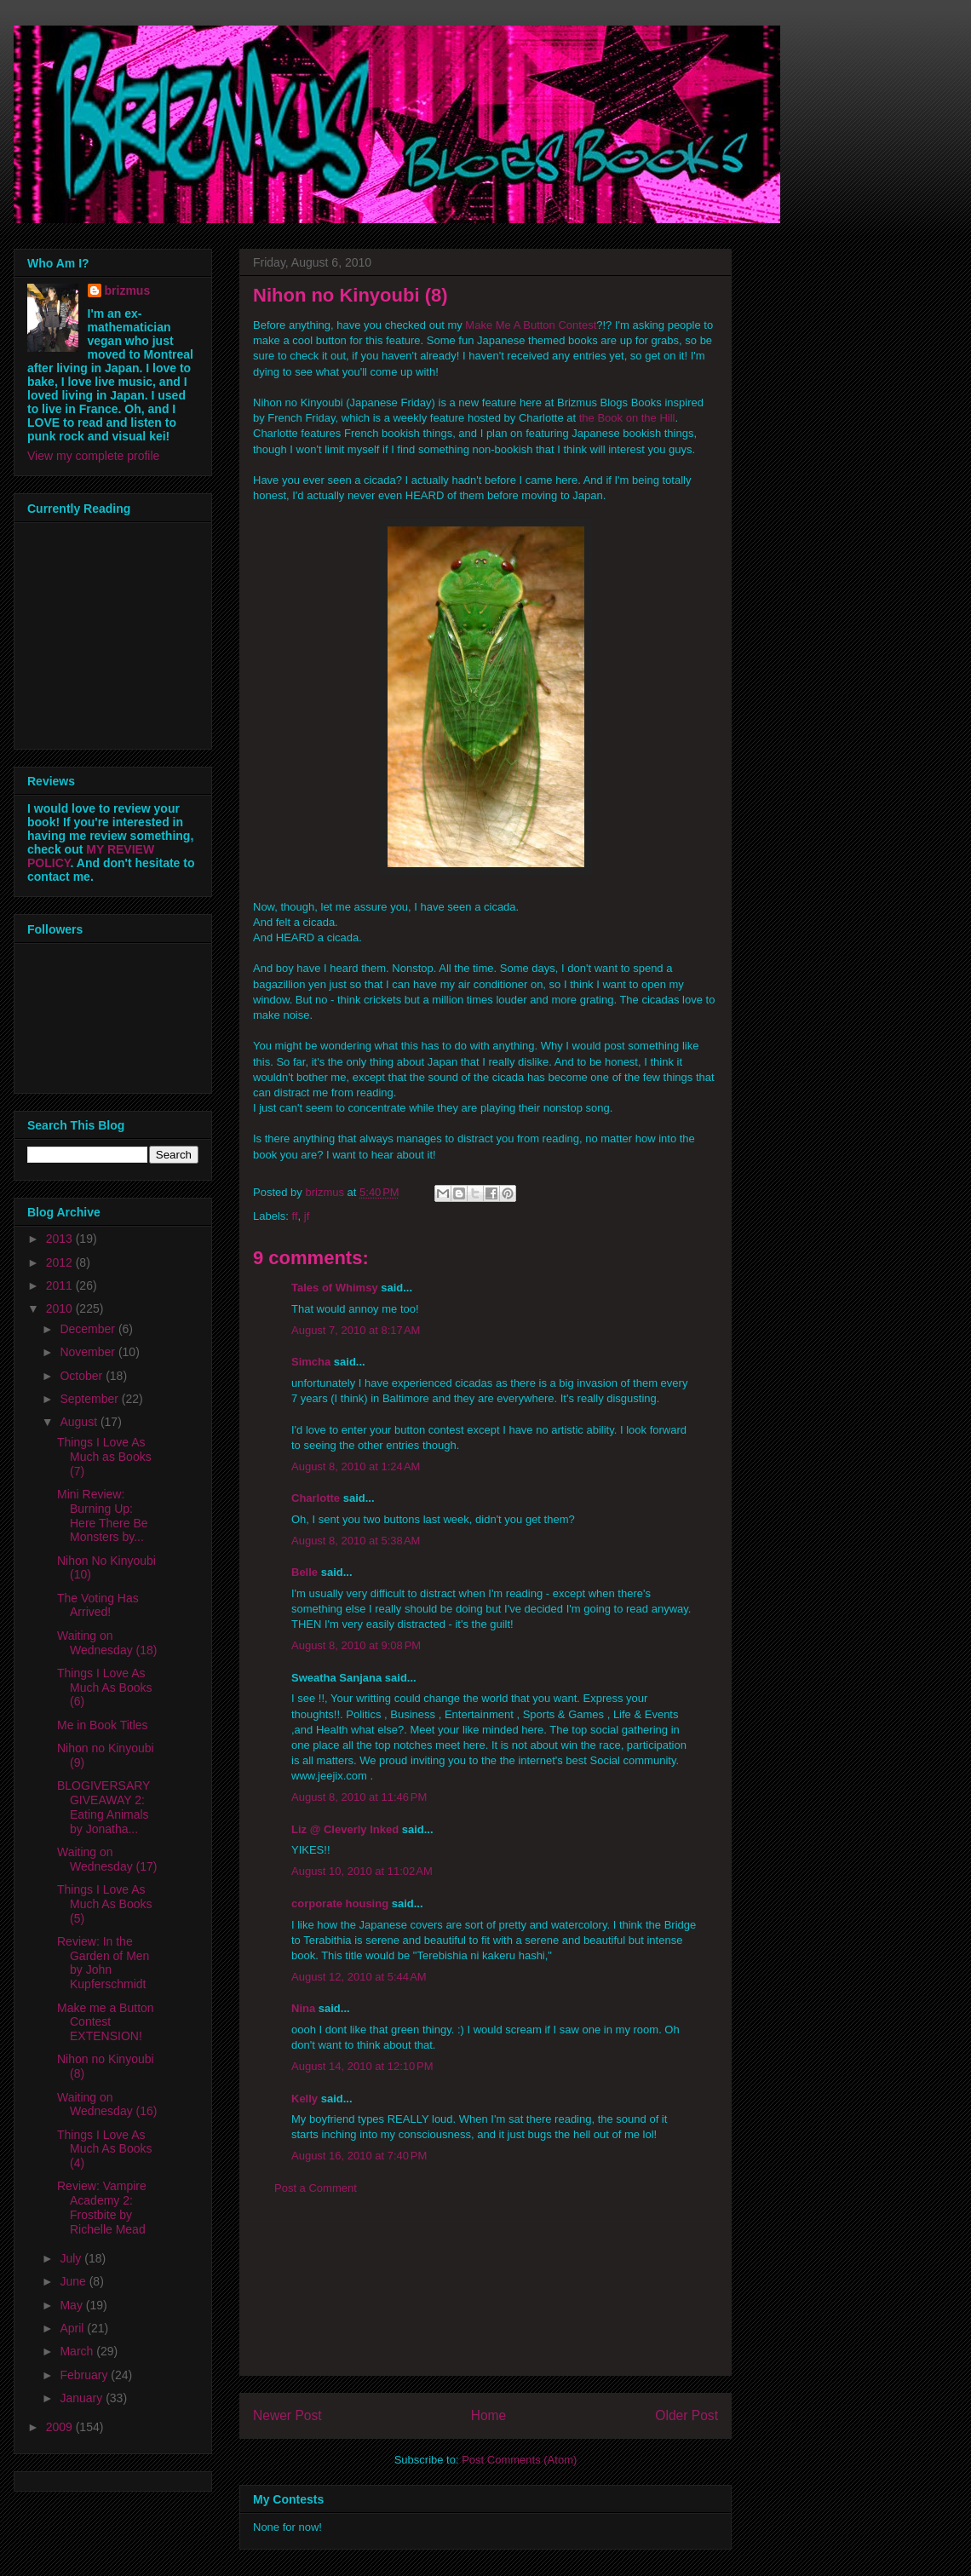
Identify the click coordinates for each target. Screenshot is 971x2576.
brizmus (128, 290)
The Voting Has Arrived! (98, 1605)
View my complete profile (93, 456)
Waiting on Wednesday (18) (107, 1643)
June (74, 2281)
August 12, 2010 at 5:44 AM (359, 1976)
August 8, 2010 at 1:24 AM (355, 1466)
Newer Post (287, 2415)
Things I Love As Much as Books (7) (104, 1456)
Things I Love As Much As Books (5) (104, 1904)
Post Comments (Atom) (519, 2459)
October (83, 1376)
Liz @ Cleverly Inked (345, 1829)
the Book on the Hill (627, 417)
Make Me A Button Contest (530, 325)
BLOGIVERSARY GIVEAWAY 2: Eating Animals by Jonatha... (103, 1807)
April (73, 2328)
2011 (61, 1285)
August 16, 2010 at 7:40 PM (359, 2155)
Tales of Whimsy (334, 1287)
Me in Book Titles (102, 1725)
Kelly (304, 2098)
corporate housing (339, 1903)
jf (307, 1216)
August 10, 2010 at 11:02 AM (362, 1871)
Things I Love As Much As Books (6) (104, 1687)
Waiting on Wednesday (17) (107, 1859)
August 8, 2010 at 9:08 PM (356, 1645)
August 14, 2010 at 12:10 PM (362, 2066)
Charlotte (315, 1498)
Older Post (686, 2415)
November (89, 1352)
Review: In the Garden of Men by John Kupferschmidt (103, 1963)
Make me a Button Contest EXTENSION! (105, 2022)
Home (489, 2415)
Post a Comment (315, 2188)
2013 (61, 1238)
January (83, 2398)
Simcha (310, 1361)
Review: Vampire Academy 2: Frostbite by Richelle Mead (102, 2207)
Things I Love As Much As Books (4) (104, 2149)
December (89, 1329)
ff (295, 1216)
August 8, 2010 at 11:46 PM (359, 1797)
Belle (304, 1572)
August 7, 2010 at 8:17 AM (355, 1330)
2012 (61, 1262)
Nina (303, 2008)
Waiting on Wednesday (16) (107, 2104)
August (80, 1422)
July (72, 2258)
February (85, 2375)
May (72, 2305)
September (90, 1399)
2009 (61, 2427)
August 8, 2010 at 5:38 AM (355, 1540)
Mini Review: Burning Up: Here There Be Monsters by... (102, 1515)
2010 (61, 1308)
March (78, 2351)
